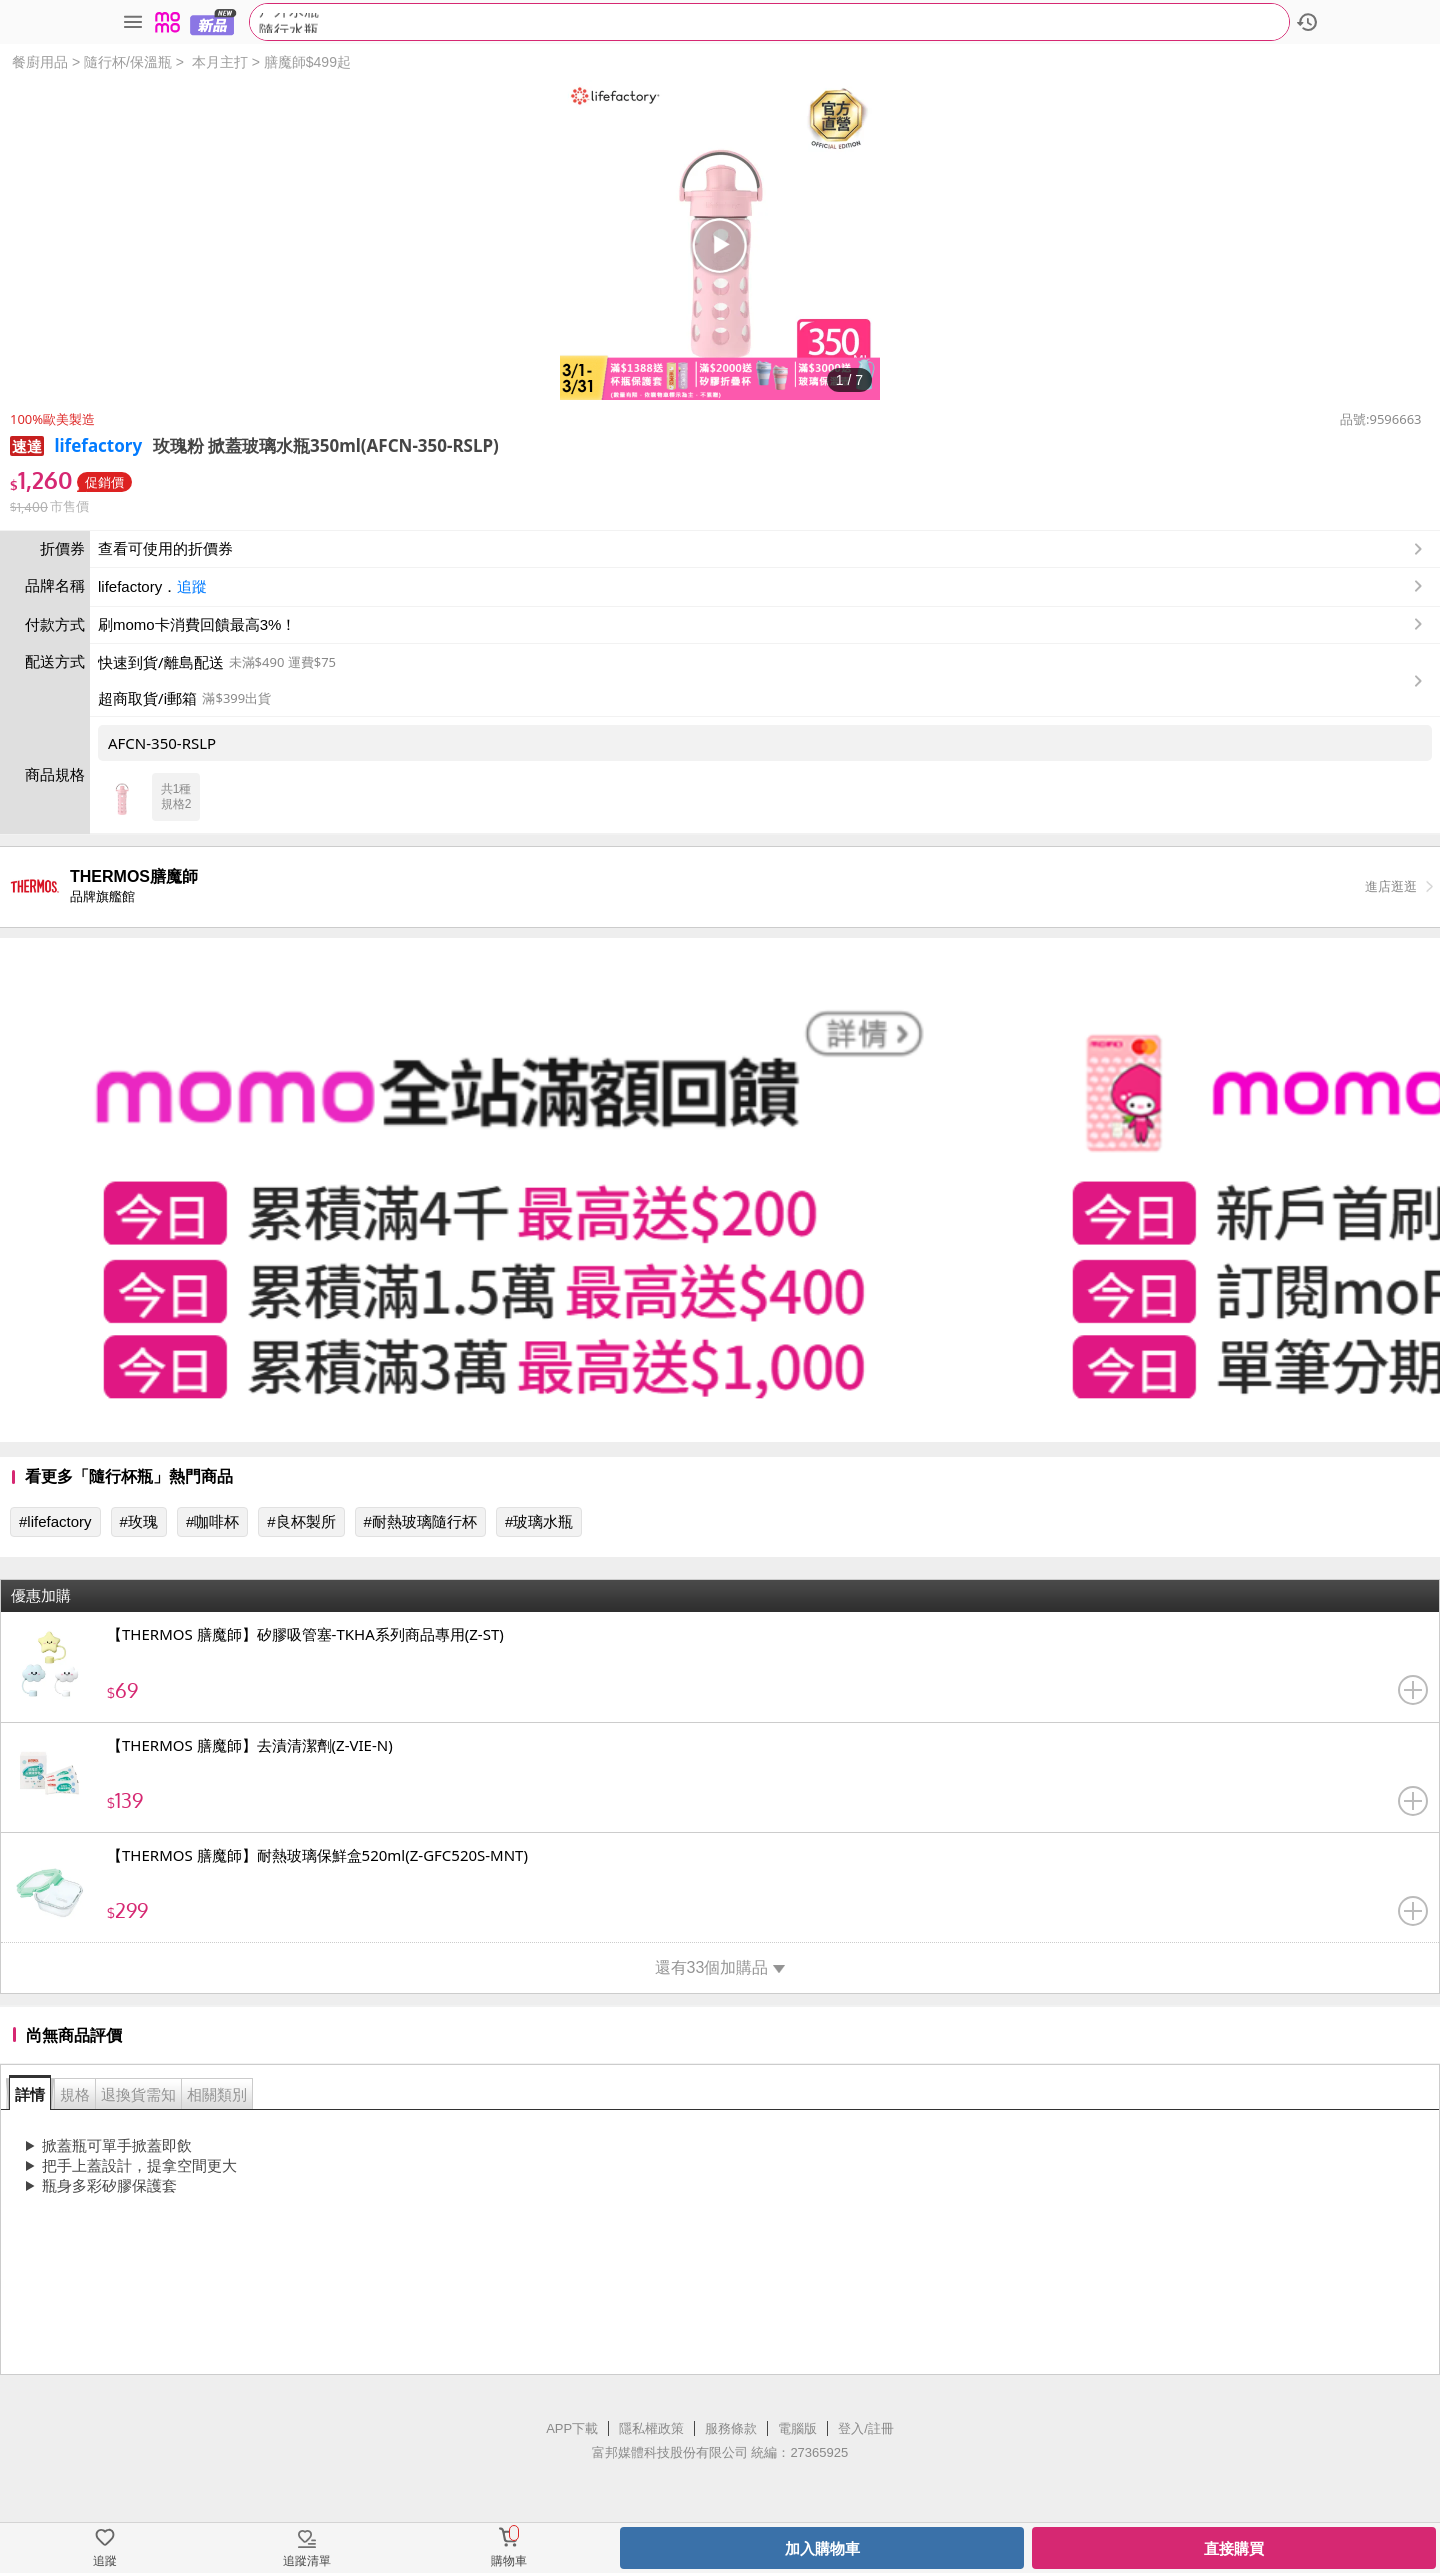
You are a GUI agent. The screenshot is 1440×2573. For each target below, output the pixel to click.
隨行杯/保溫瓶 (128, 62)
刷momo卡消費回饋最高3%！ (197, 624)
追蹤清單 (307, 2561)
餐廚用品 (40, 62)
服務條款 (731, 2428)
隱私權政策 (651, 2428)
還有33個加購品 (720, 1967)
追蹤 (192, 586)
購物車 (509, 2561)
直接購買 (1234, 2548)
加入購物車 (822, 2548)
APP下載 (572, 2428)
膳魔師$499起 (307, 62)
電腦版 (797, 2428)
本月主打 (220, 62)
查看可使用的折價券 (762, 549)
